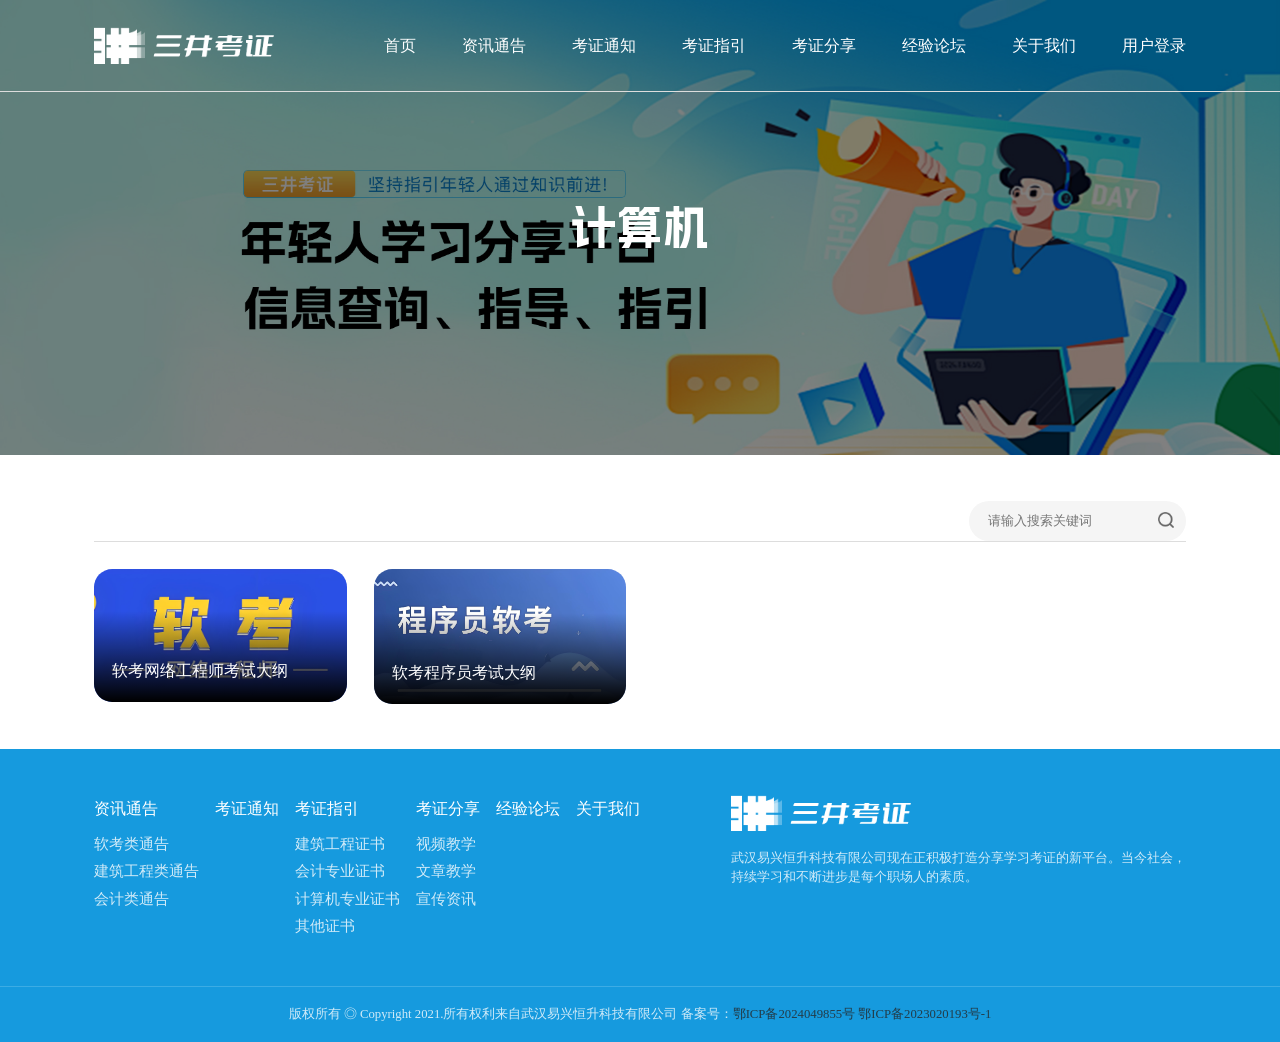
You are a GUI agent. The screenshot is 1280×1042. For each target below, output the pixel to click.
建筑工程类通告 (146, 871)
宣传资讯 (446, 899)
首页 (400, 45)
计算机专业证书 (347, 899)
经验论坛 (934, 45)
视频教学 (446, 844)
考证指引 (714, 45)
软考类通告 (131, 844)
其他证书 (325, 926)
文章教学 (446, 871)
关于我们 (1044, 45)
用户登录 (1154, 45)
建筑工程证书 (340, 844)
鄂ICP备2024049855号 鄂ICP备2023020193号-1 (862, 1014)
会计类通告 (131, 899)
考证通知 (604, 45)
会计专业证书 (340, 871)
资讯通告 (494, 45)
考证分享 (824, 45)
